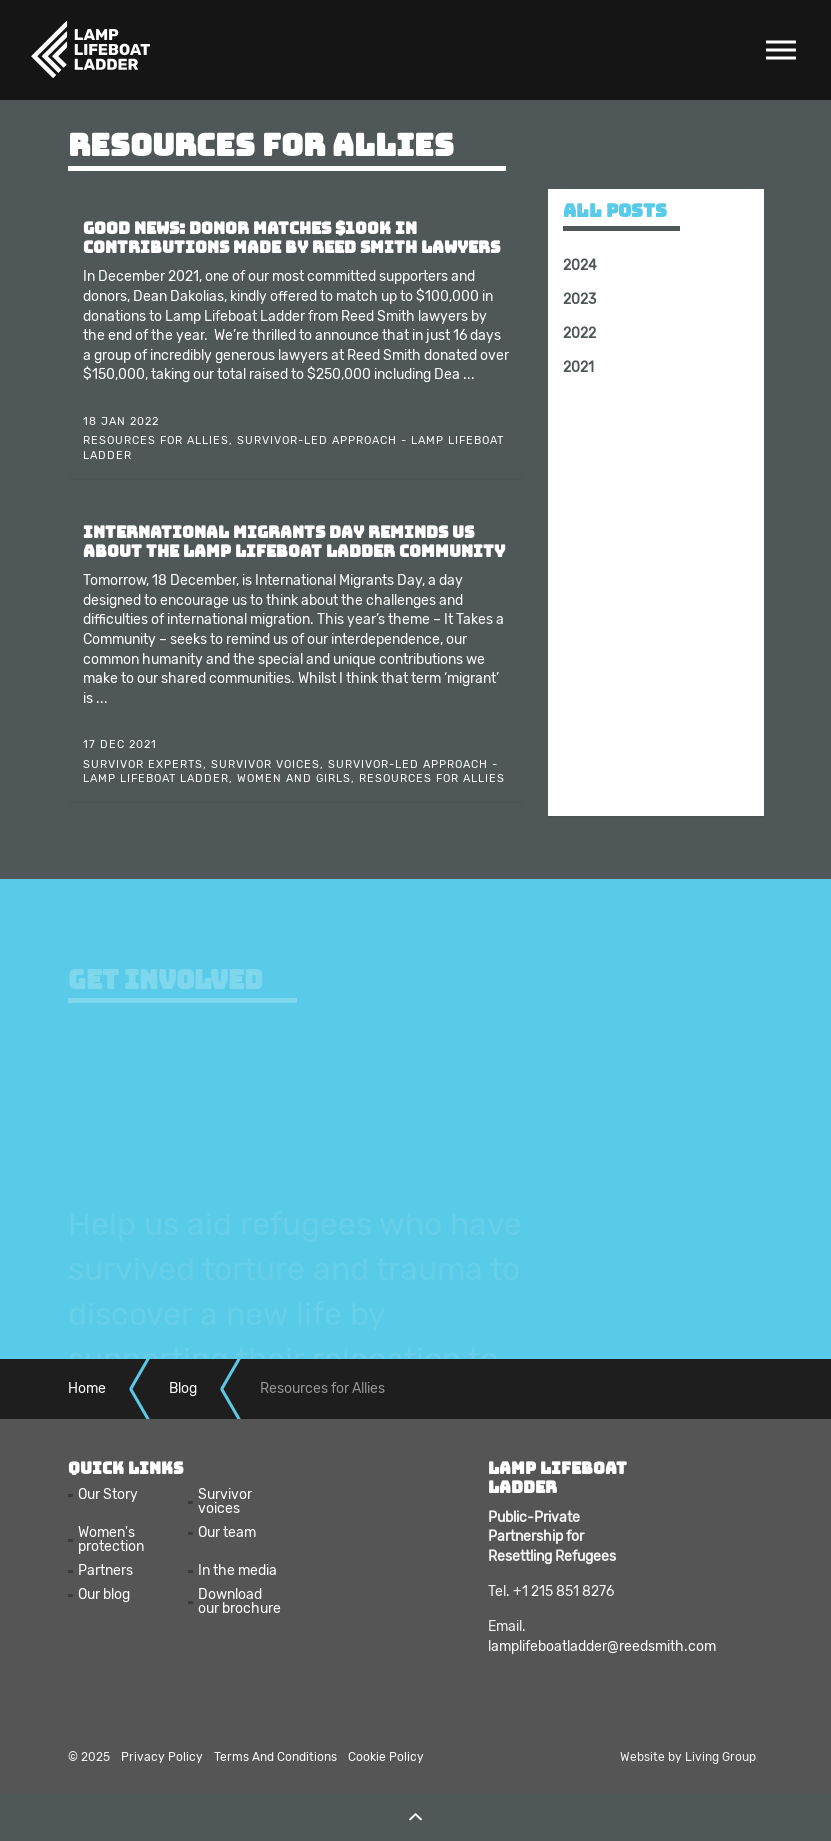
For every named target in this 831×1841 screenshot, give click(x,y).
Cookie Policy (386, 1757)
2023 (579, 299)
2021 (578, 367)
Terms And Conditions (275, 1757)
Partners (105, 1571)
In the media (237, 1571)
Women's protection (111, 1540)
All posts (615, 211)
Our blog (104, 1595)
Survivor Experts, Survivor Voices (201, 764)
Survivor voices (225, 1502)
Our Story (108, 1495)
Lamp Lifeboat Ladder (90, 50)
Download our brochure (239, 1602)
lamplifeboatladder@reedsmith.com (602, 1646)
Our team (227, 1533)
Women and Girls (294, 778)
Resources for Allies (156, 440)
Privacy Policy (162, 1757)
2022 (579, 333)
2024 (580, 265)
